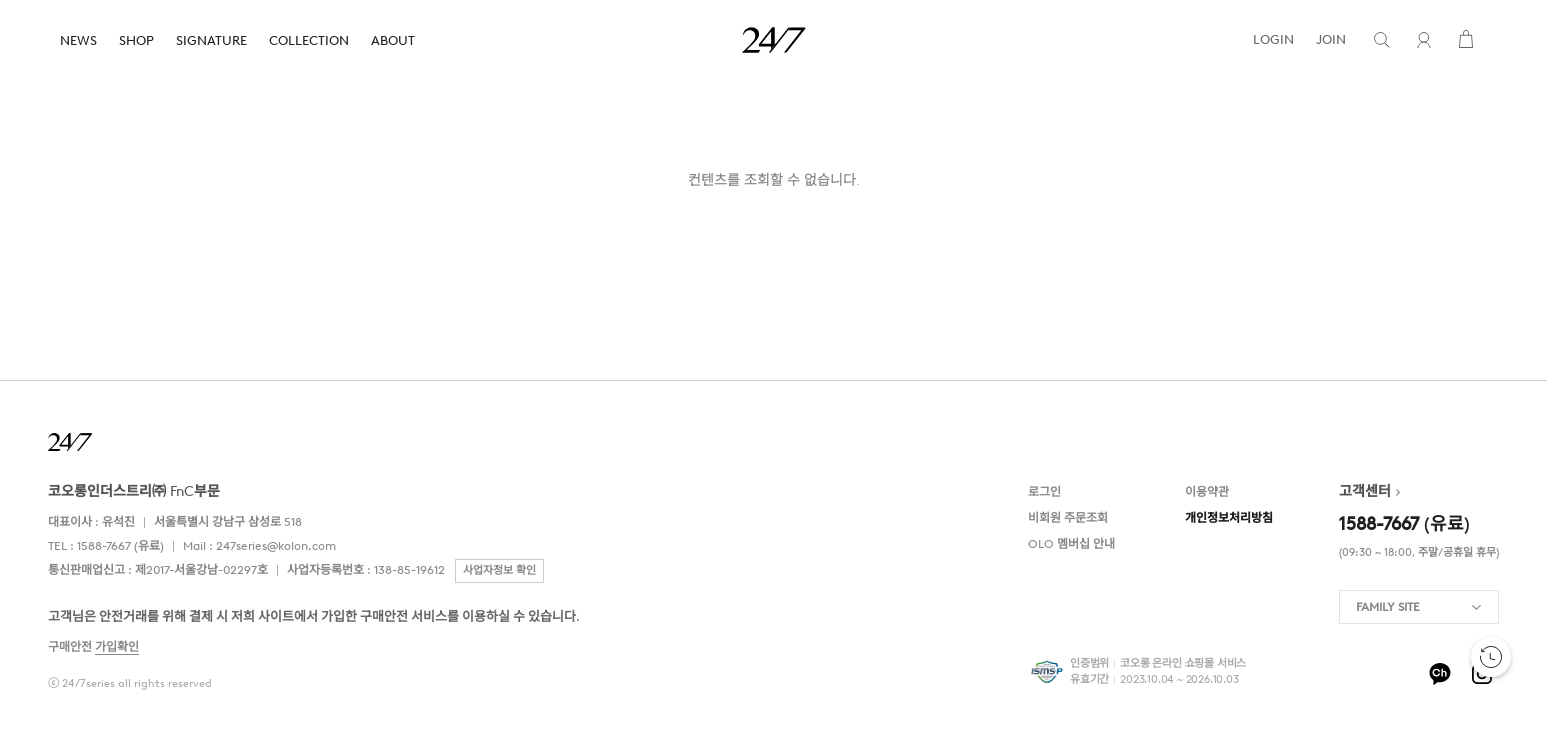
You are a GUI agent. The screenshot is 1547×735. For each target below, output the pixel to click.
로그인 (1044, 492)
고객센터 (1365, 491)
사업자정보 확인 (499, 570)
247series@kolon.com (276, 546)
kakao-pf (1440, 674)
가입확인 (117, 647)
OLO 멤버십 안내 (1071, 544)
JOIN (1331, 39)
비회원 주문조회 (1068, 518)
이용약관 (1207, 492)
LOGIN (1273, 39)
